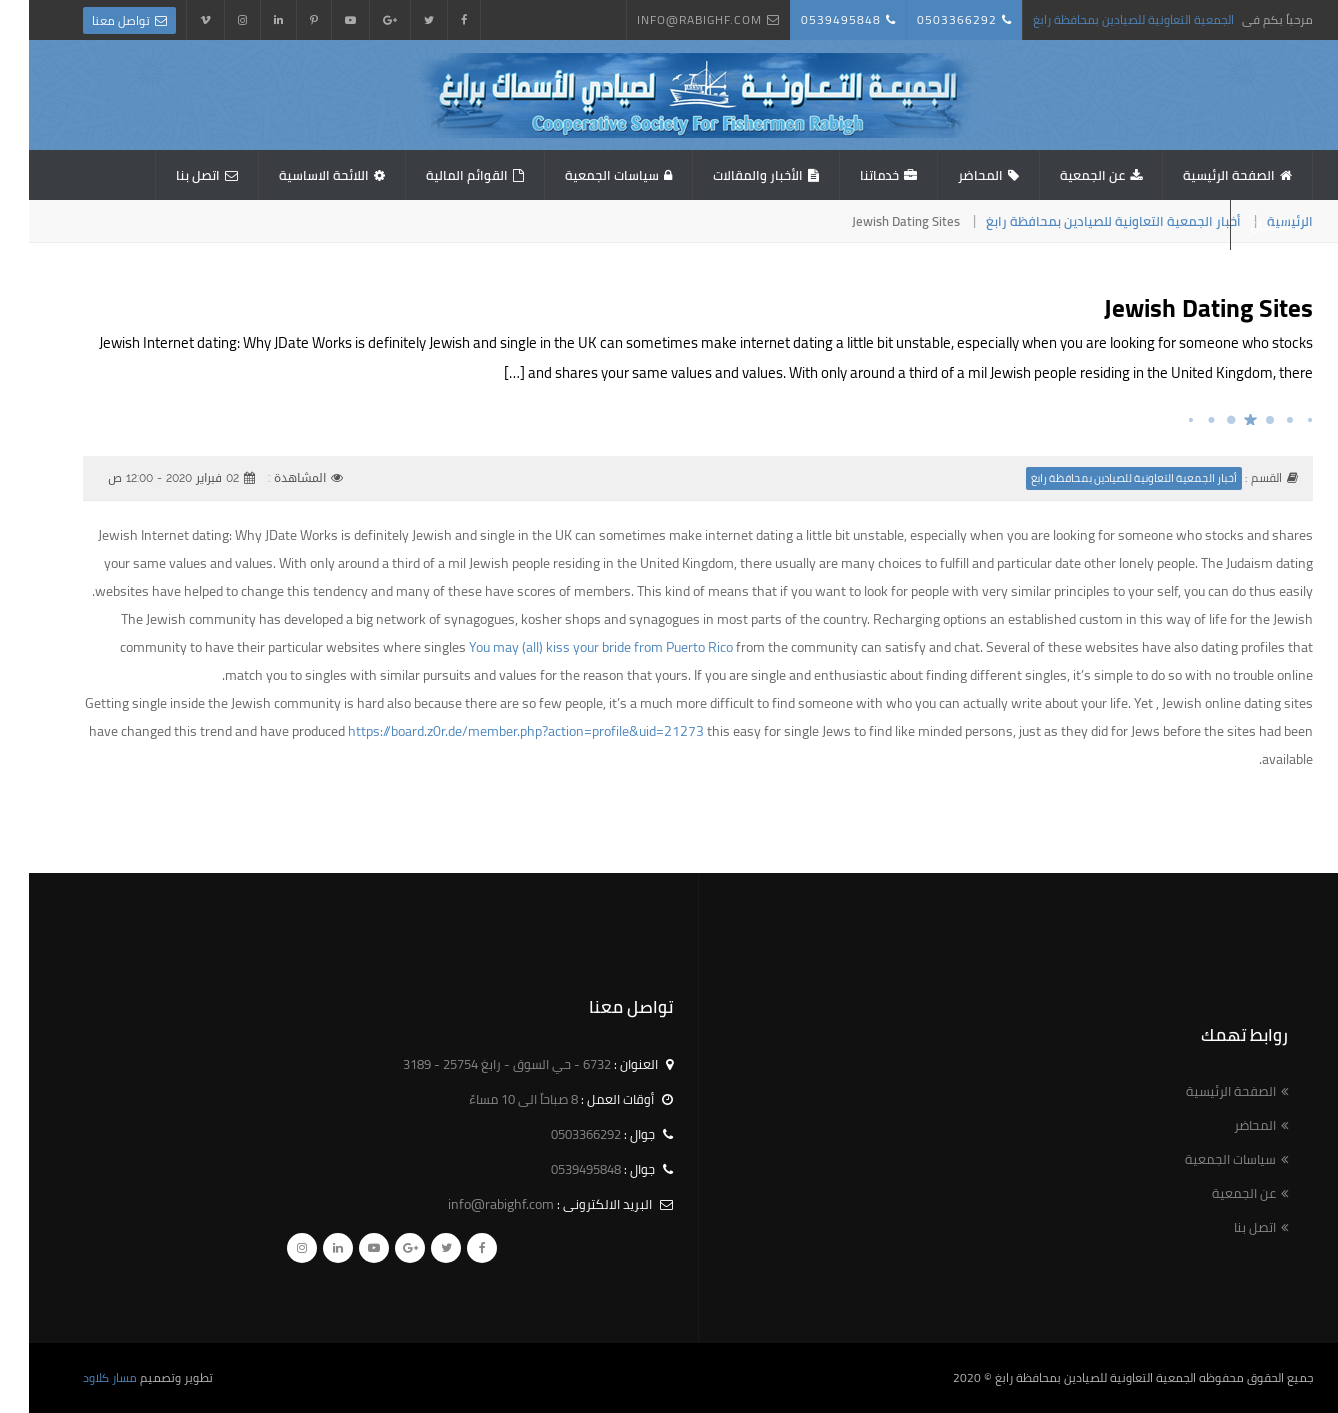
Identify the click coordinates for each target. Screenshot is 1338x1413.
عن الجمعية (1063, 175)
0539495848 (812, 19)
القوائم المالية (438, 175)
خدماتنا (850, 175)
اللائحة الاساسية (295, 175)
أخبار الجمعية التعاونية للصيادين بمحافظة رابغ (1084, 221)
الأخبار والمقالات (729, 175)
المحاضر (951, 175)
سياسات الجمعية (583, 175)
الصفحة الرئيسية (1200, 175)
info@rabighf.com (670, 19)
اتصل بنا (169, 175)
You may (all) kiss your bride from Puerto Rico (572, 647)
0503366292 (928, 19)
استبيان (1243, 225)
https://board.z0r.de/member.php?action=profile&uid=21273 (497, 731)
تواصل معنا (92, 20)
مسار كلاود (81, 1377)
